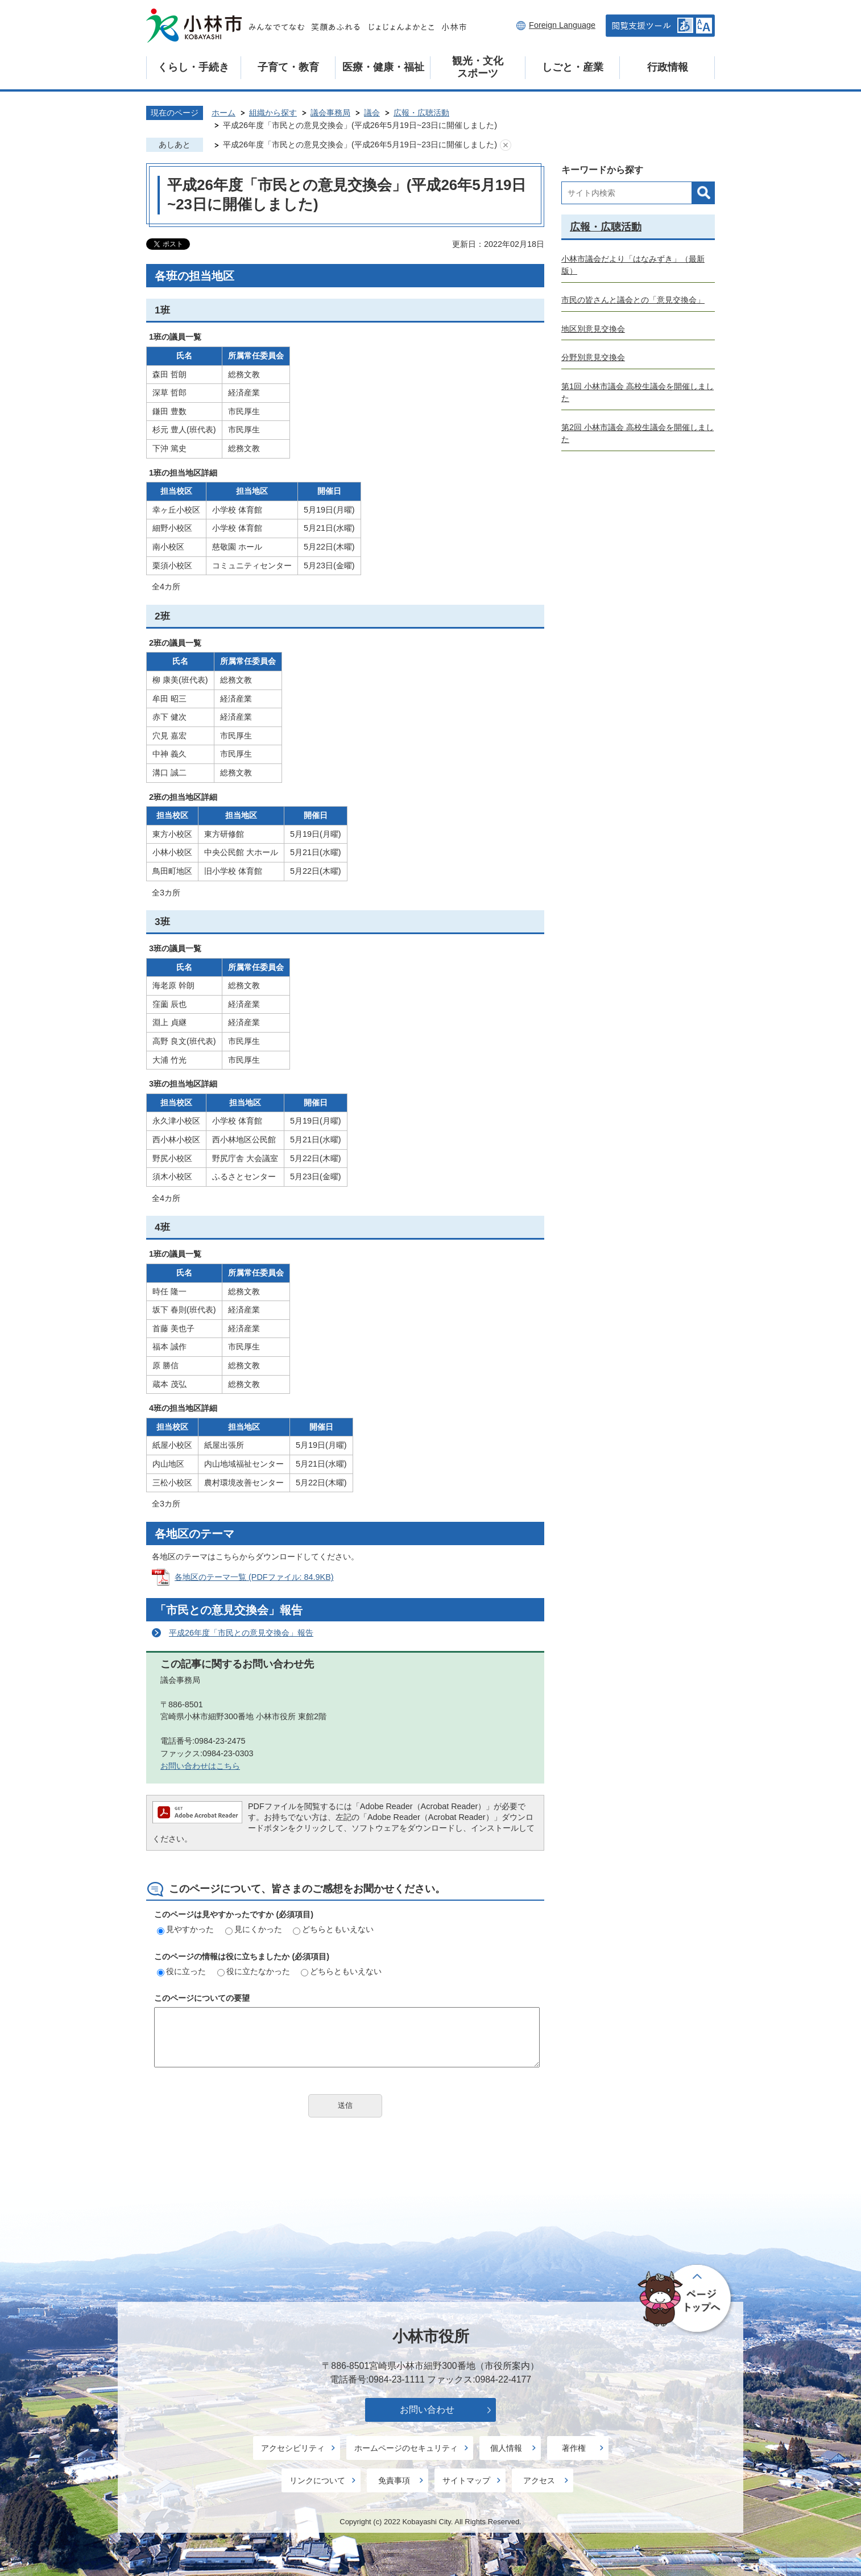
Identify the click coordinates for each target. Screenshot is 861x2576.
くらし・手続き (193, 67)
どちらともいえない (333, 1929)
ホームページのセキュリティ (406, 2448)
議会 (372, 112)
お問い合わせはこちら (200, 1765)
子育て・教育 (288, 67)
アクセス (539, 2480)
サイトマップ (466, 2480)
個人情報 (506, 2448)
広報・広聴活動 (421, 112)
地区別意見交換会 (593, 328)
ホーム (223, 112)
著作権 (574, 2448)
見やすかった (185, 1929)
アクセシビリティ (293, 2448)
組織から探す (273, 112)
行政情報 (667, 67)
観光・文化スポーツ (477, 67)
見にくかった (253, 1929)
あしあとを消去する (505, 145)
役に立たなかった (253, 1971)
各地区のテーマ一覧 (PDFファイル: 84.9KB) (254, 1577)
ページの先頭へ (686, 2299)
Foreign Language (562, 25)
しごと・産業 (572, 67)
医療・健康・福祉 (383, 67)
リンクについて (317, 2480)
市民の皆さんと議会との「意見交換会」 (633, 299)
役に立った (181, 1971)
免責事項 (394, 2480)
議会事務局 (330, 112)
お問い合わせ (427, 2409)
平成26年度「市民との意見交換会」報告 (241, 1632)
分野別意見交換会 (593, 357)
